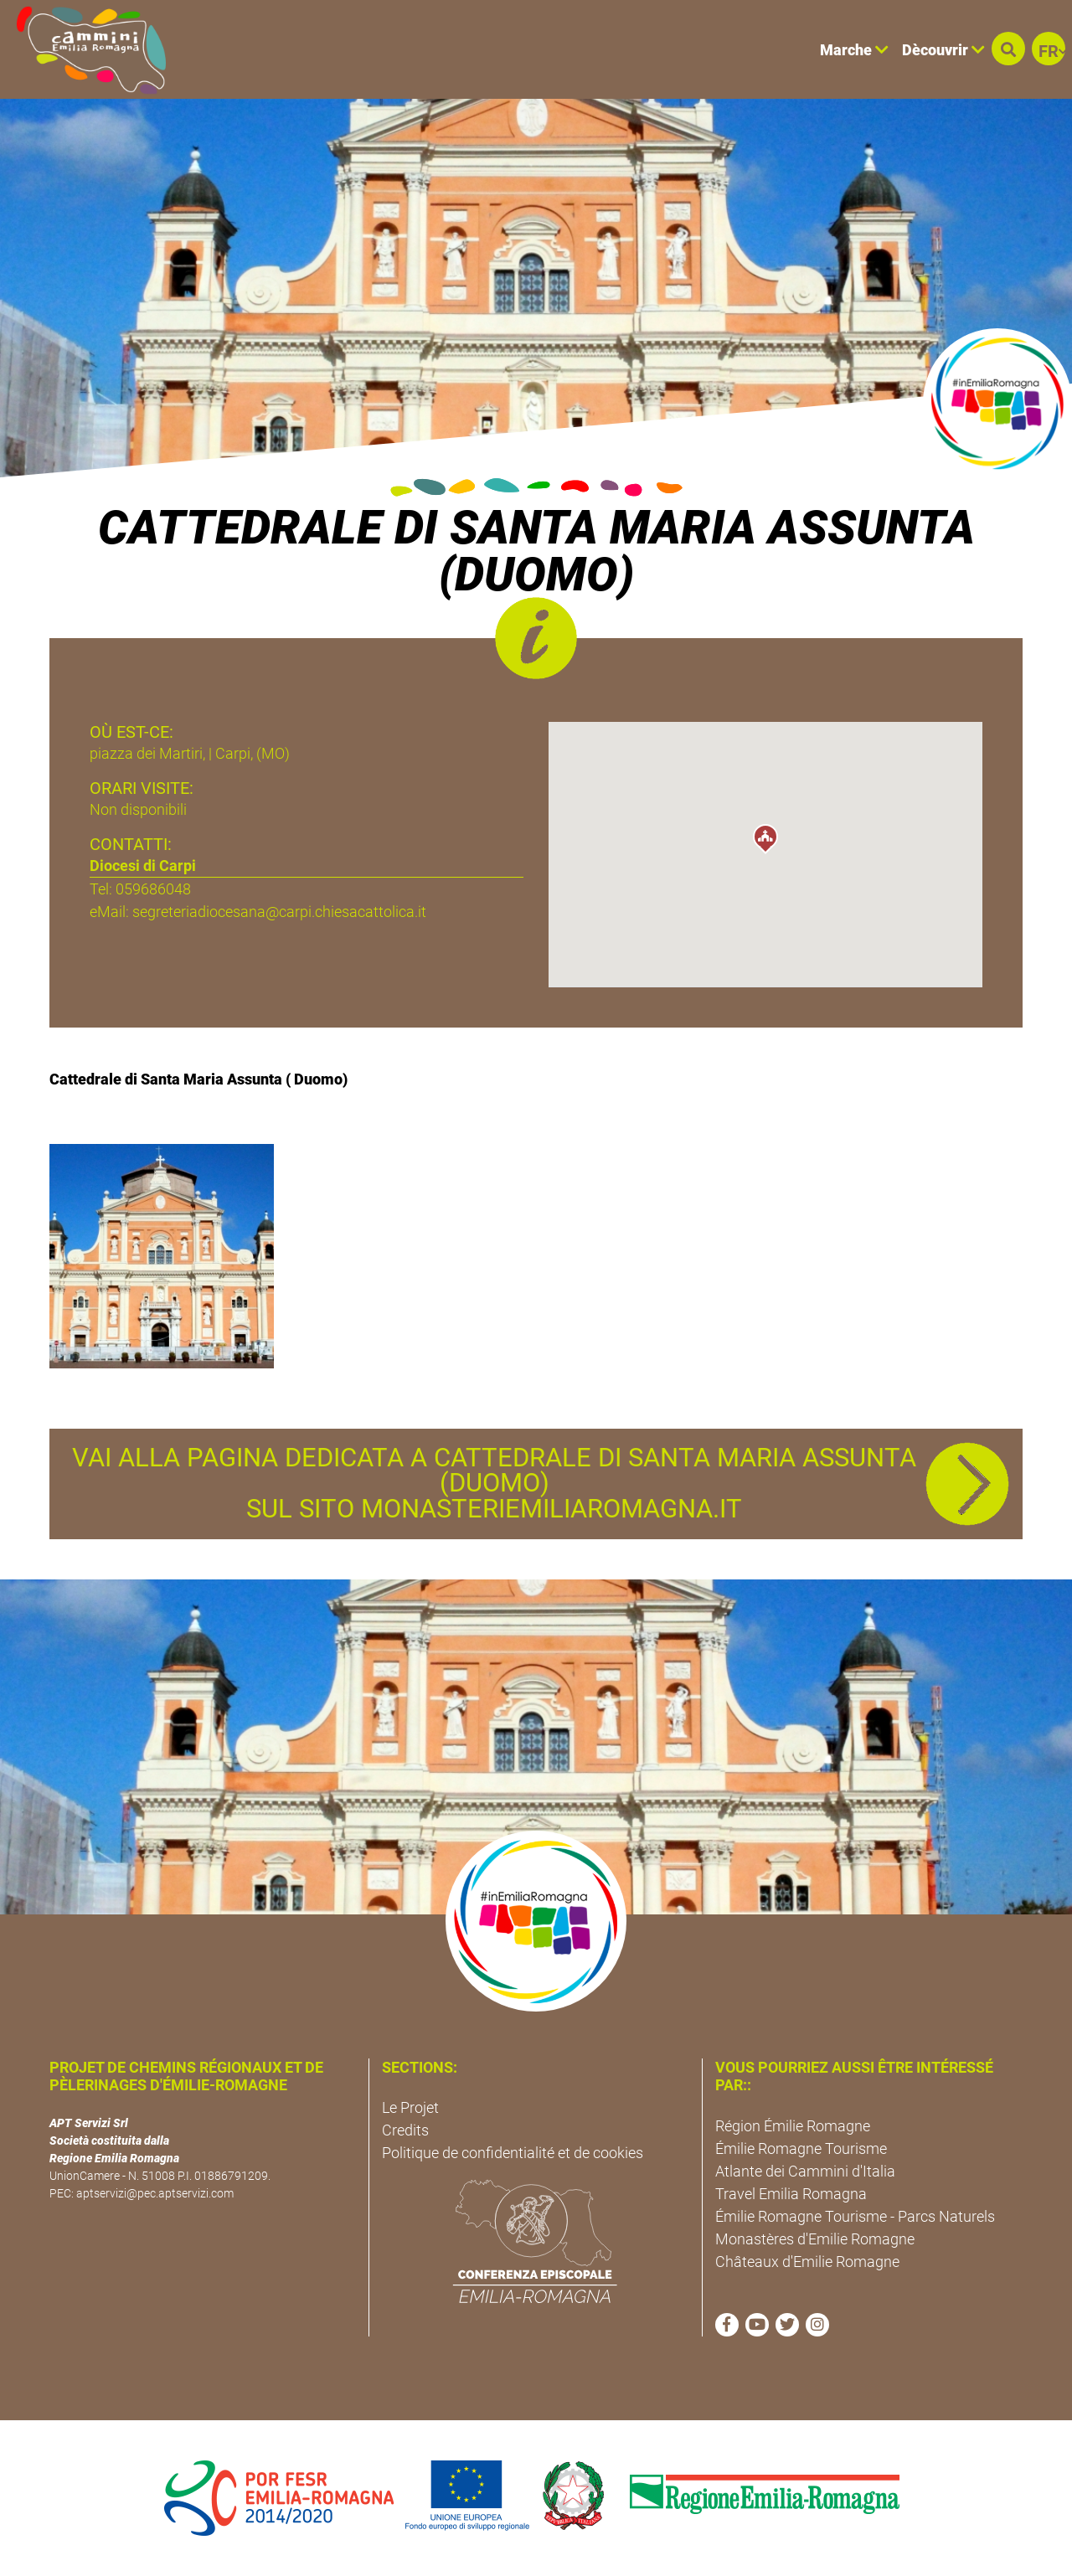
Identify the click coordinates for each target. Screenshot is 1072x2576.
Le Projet (410, 2107)
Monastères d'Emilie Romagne (815, 2239)
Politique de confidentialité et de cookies (512, 2152)
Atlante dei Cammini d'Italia (805, 2171)
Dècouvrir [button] (943, 50)
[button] (1008, 48)
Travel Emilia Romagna (791, 2193)
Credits (405, 2130)
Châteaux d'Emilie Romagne (807, 2261)
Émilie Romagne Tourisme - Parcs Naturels (855, 2216)
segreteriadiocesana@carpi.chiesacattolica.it (279, 911)
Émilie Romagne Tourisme (801, 2148)
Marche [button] (854, 50)
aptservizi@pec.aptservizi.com (155, 2193)
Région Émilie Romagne (792, 2126)
